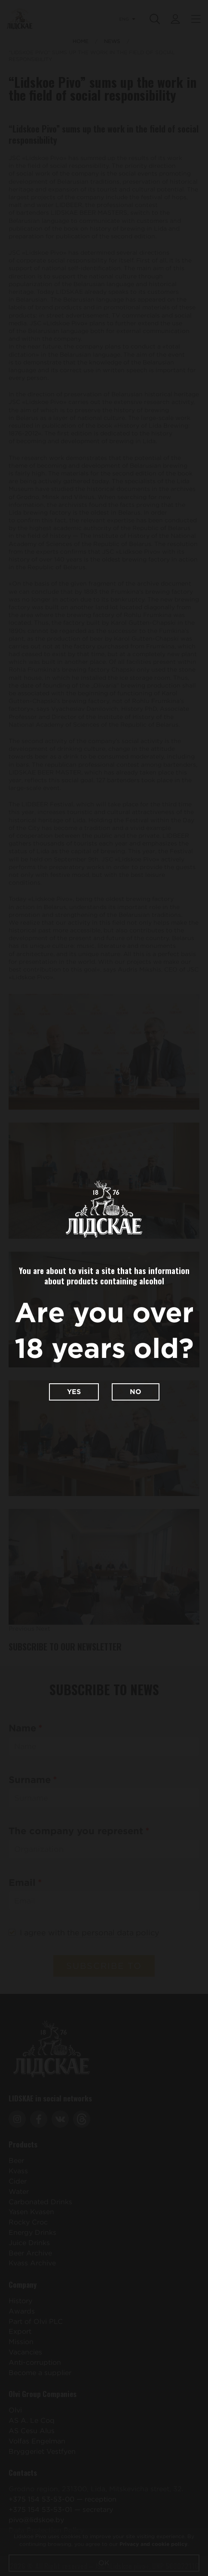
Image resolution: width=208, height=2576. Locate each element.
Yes (74, 1392)
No (135, 1392)
